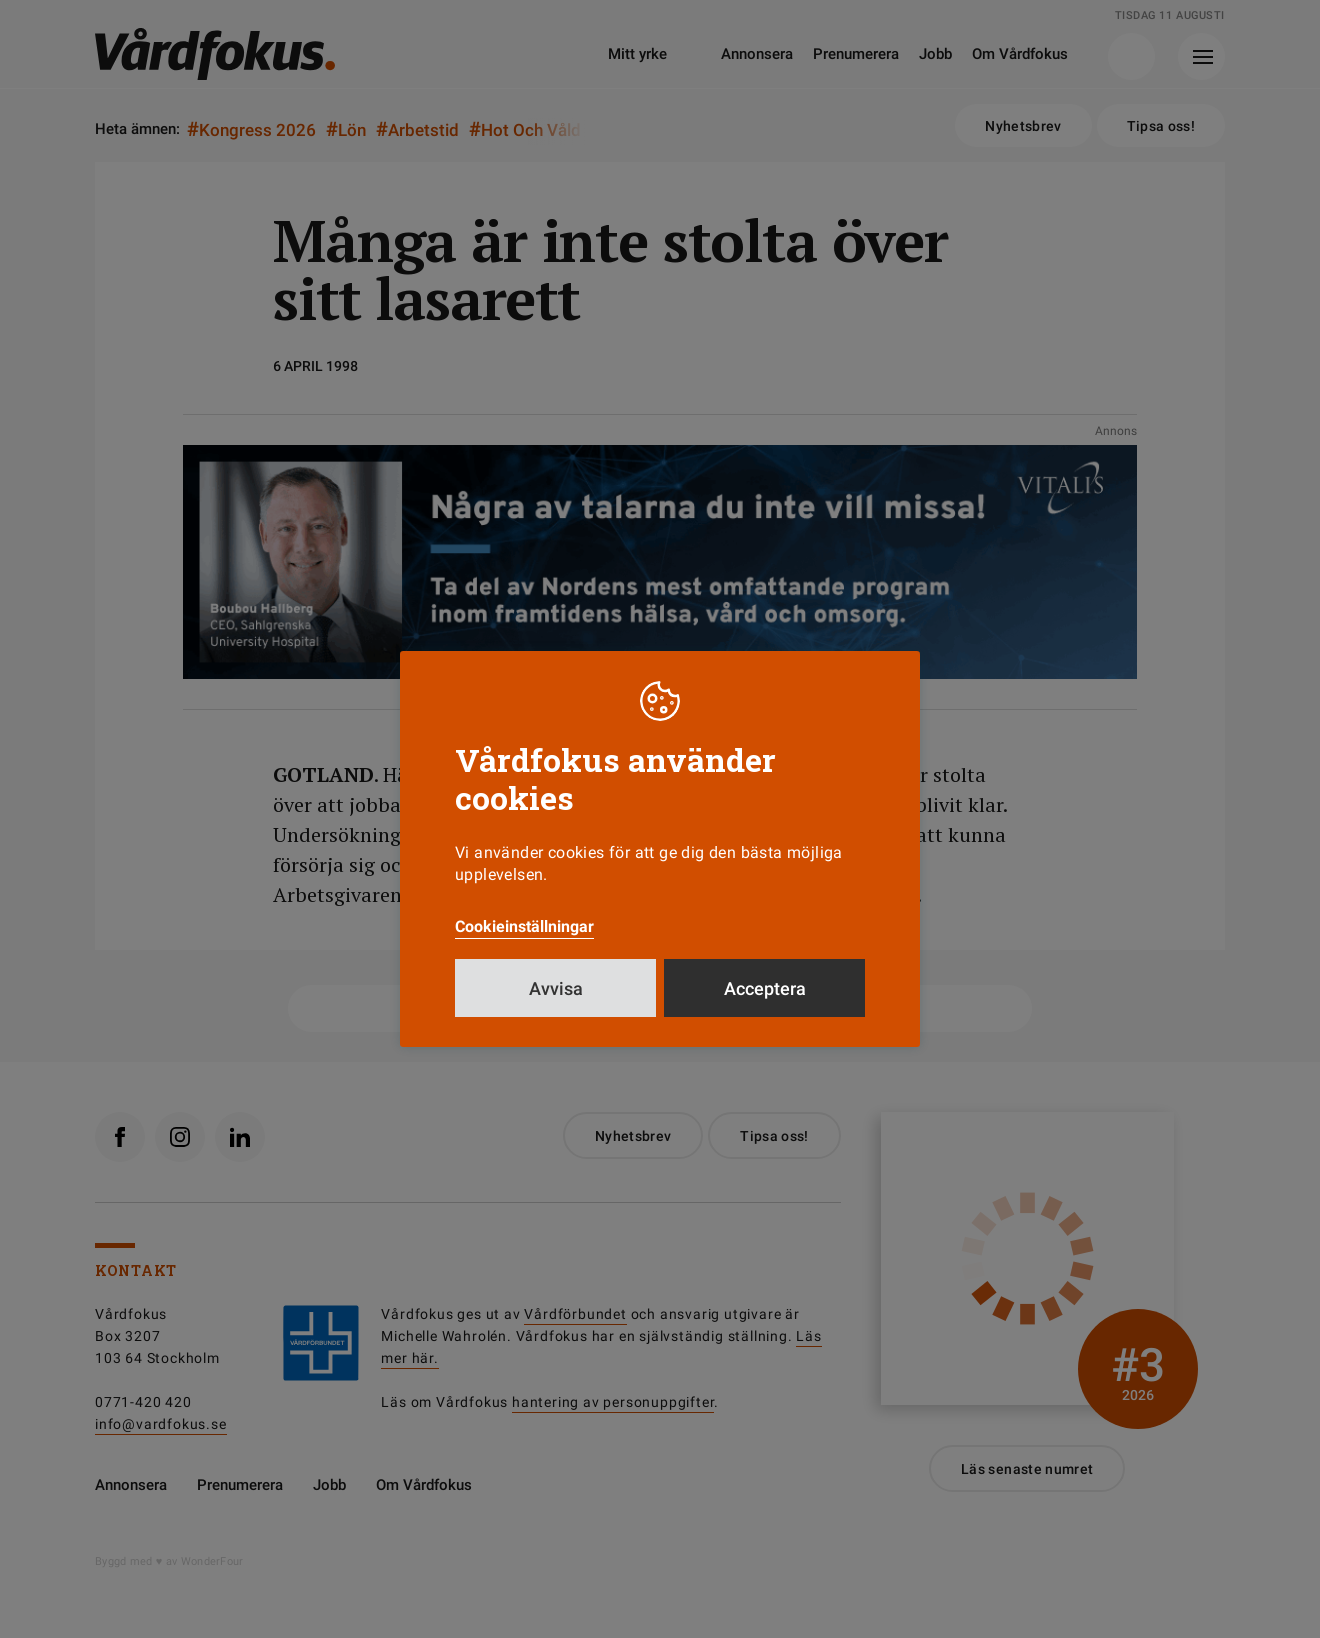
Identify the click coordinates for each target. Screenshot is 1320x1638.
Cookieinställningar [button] (524, 926)
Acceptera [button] (765, 988)
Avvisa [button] (556, 988)
